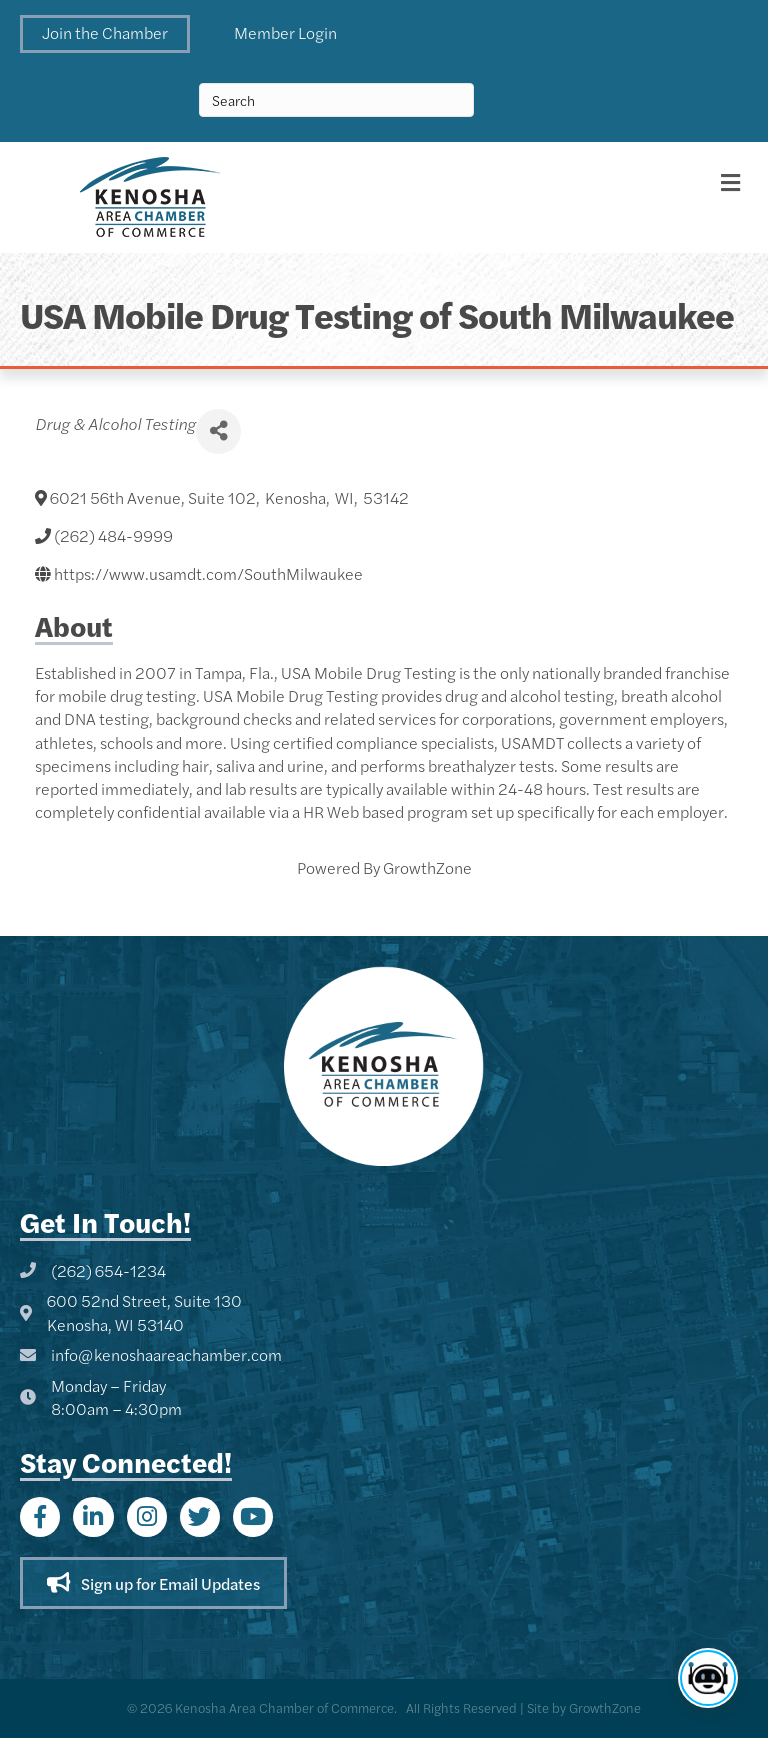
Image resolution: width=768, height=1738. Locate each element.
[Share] (218, 431)
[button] (105, 34)
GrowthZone (427, 867)
